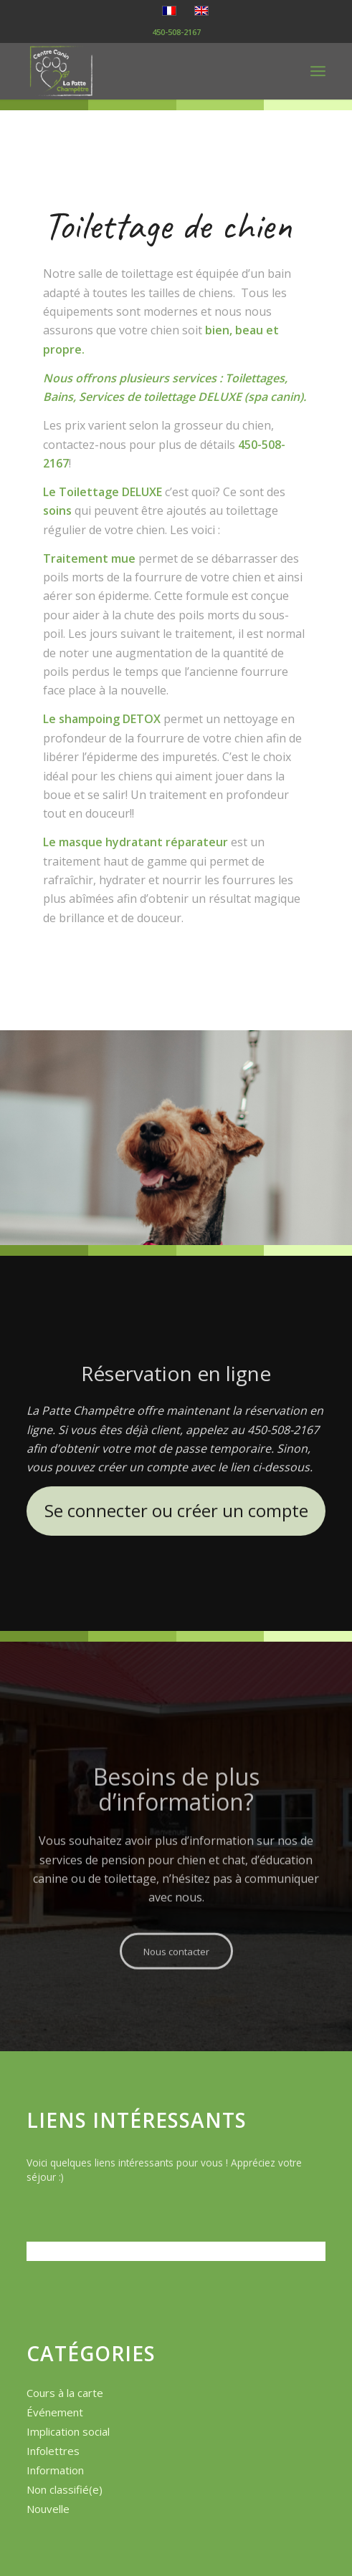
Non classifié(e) (65, 2489)
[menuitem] (317, 71)
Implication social (68, 2431)
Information (55, 2470)
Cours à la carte (65, 2393)
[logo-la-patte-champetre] (146, 71)
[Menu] (317, 71)
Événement (55, 2412)
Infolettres (53, 2451)
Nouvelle (48, 2509)
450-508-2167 (176, 31)
